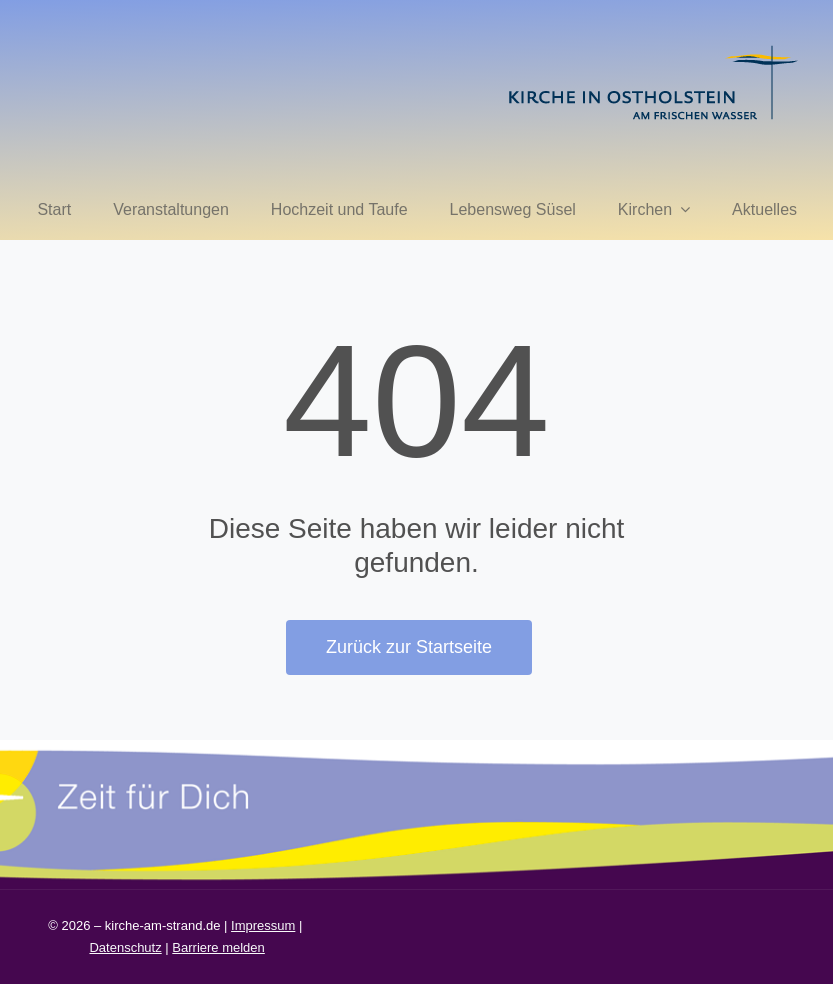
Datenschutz (125, 947)
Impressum (263, 925)
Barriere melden (218, 947)
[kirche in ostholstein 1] (653, 47)
